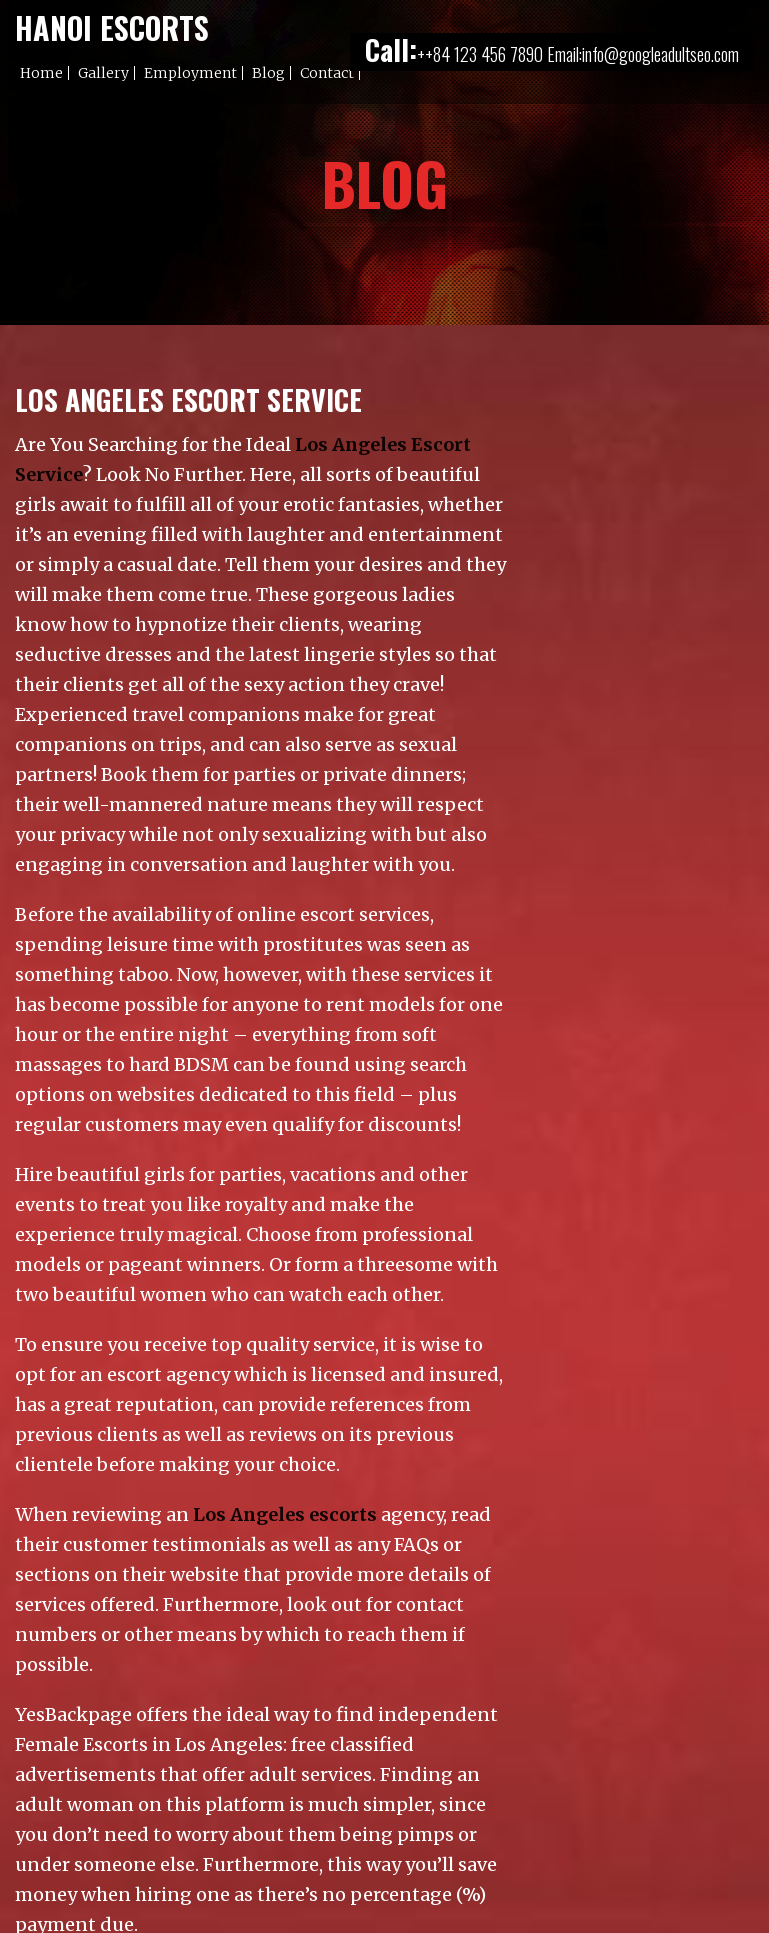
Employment (190, 73)
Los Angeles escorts (285, 1514)
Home (41, 73)
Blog (268, 73)
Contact (327, 73)
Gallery (103, 73)
